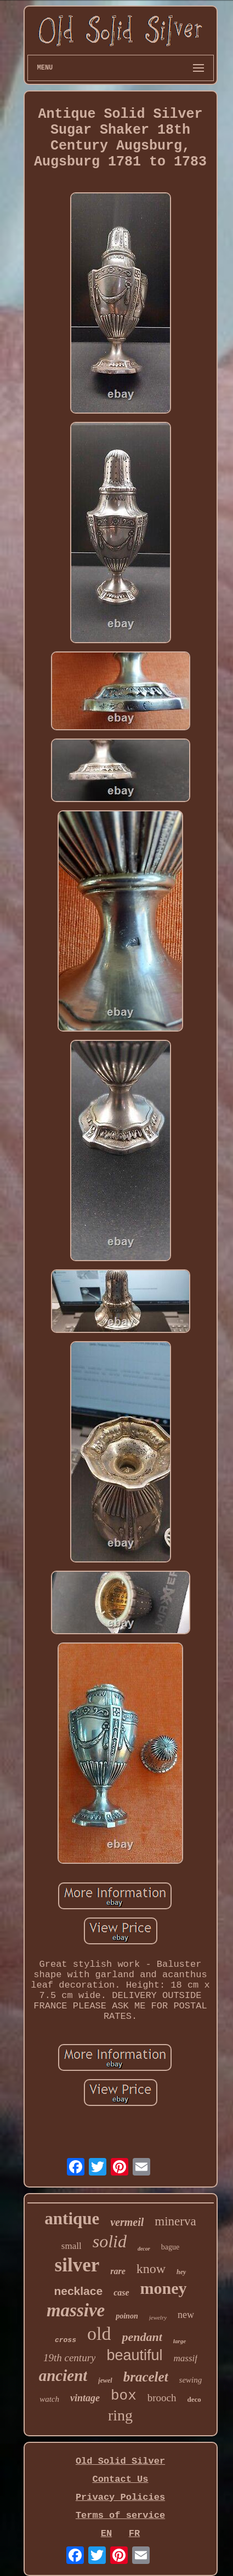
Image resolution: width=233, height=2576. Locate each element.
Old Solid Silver (120, 2461)
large (179, 2341)
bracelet (145, 2376)
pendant (142, 2337)
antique (71, 2218)
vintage (85, 2397)
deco (194, 2399)
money (163, 2288)
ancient (63, 2375)
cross (65, 2340)
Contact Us (120, 2479)
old (99, 2333)
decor (144, 2249)
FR (134, 2533)
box (124, 2396)
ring (120, 2415)
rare (118, 2271)
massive (76, 2310)
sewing (190, 2379)
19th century (69, 2357)
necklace (78, 2291)
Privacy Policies (120, 2497)
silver (77, 2265)
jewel (105, 2380)
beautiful (134, 2355)
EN (106, 2533)
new (186, 2314)
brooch (162, 2397)
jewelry (158, 2317)
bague (170, 2247)
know (151, 2269)
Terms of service (120, 2515)
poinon (127, 2316)
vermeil (127, 2222)
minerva (175, 2221)
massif (185, 2358)
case (121, 2292)
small (71, 2246)
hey (181, 2272)
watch (49, 2399)
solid (110, 2241)
